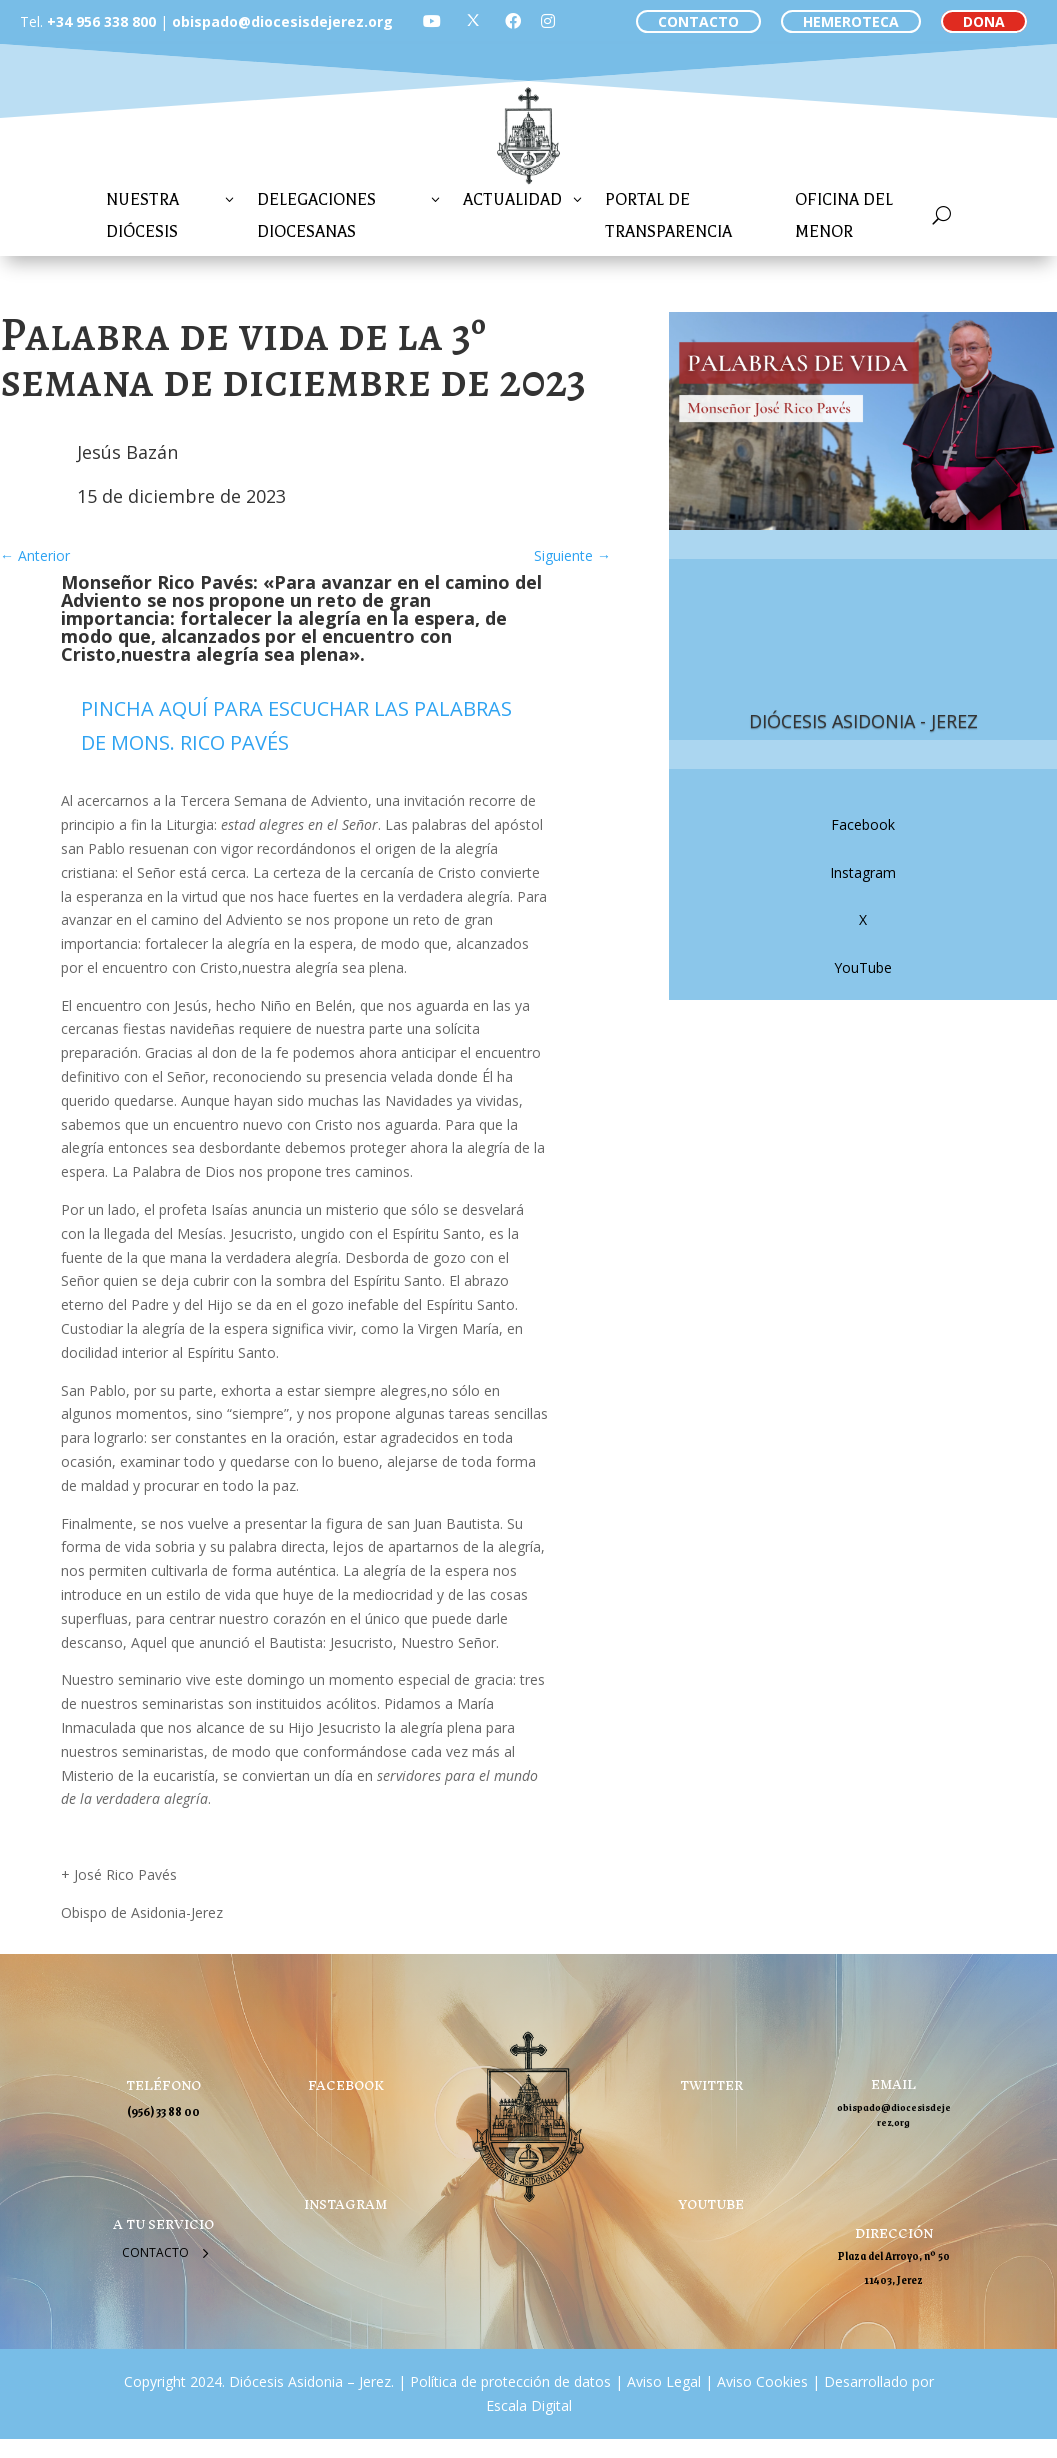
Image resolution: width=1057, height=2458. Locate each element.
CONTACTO (698, 21)
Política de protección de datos (510, 2381)
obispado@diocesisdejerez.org (282, 21)
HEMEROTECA (851, 21)
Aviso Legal (662, 2381)
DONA (984, 21)
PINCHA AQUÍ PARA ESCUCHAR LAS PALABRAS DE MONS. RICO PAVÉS (296, 725)
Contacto (155, 2252)
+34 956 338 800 (101, 21)
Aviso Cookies (760, 2381)
